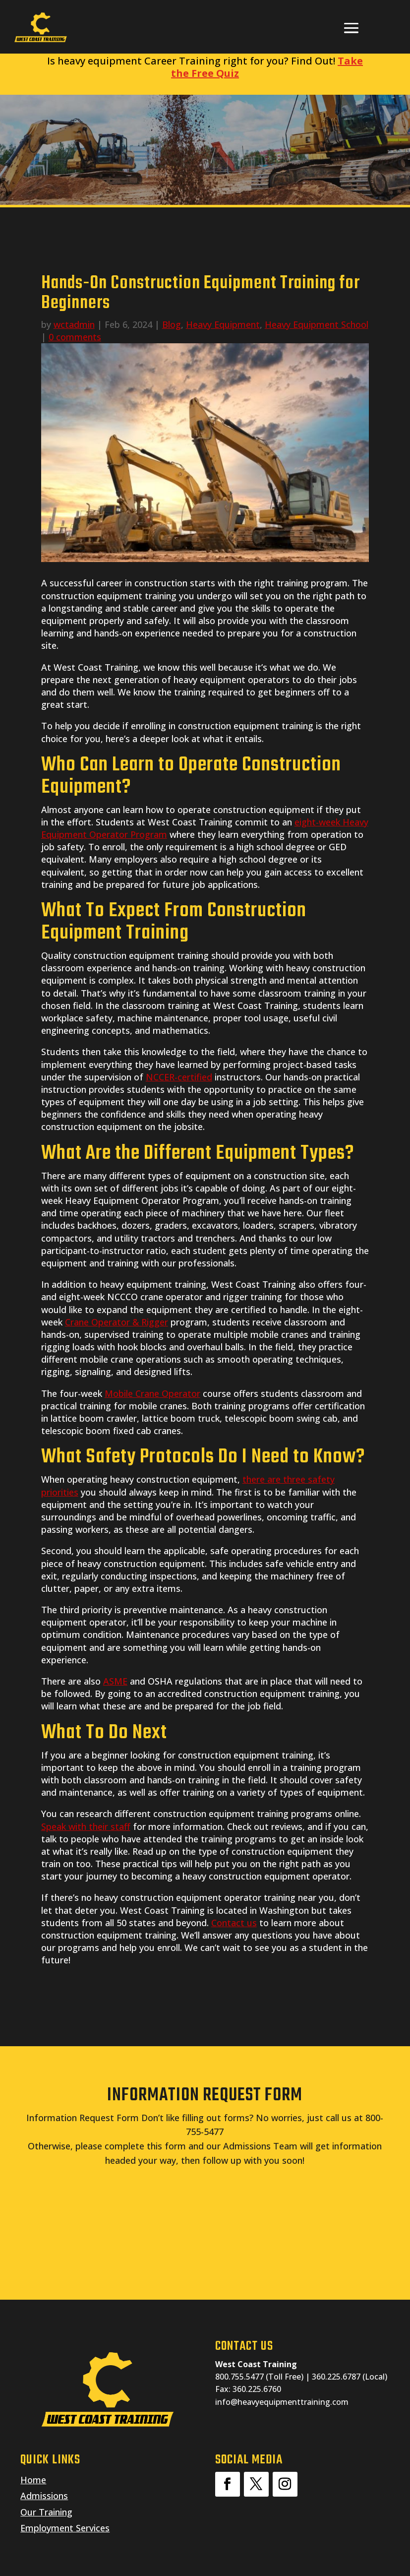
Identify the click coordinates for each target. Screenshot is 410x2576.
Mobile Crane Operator (152, 1393)
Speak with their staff (85, 1826)
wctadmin (74, 324)
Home (33, 2480)
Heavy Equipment (223, 324)
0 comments (75, 337)
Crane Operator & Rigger (116, 1322)
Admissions (44, 2496)
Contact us (234, 1923)
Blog (171, 324)
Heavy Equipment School (316, 324)
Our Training (46, 2512)
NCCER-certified (179, 1077)
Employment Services (65, 2528)
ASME (115, 1681)
